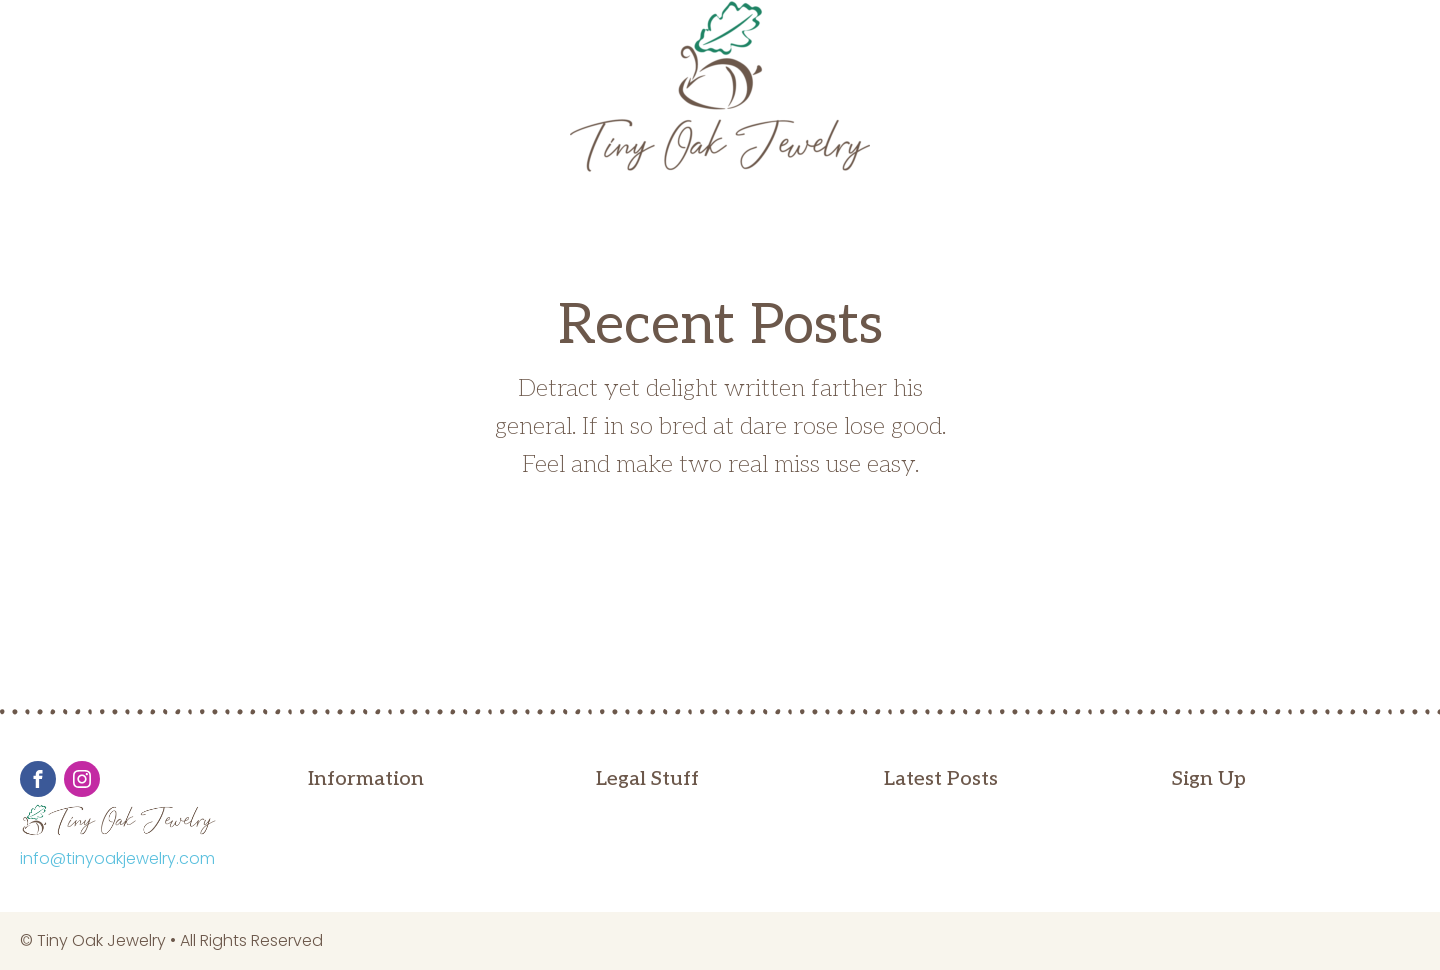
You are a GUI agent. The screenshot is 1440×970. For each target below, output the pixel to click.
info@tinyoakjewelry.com (117, 858)
